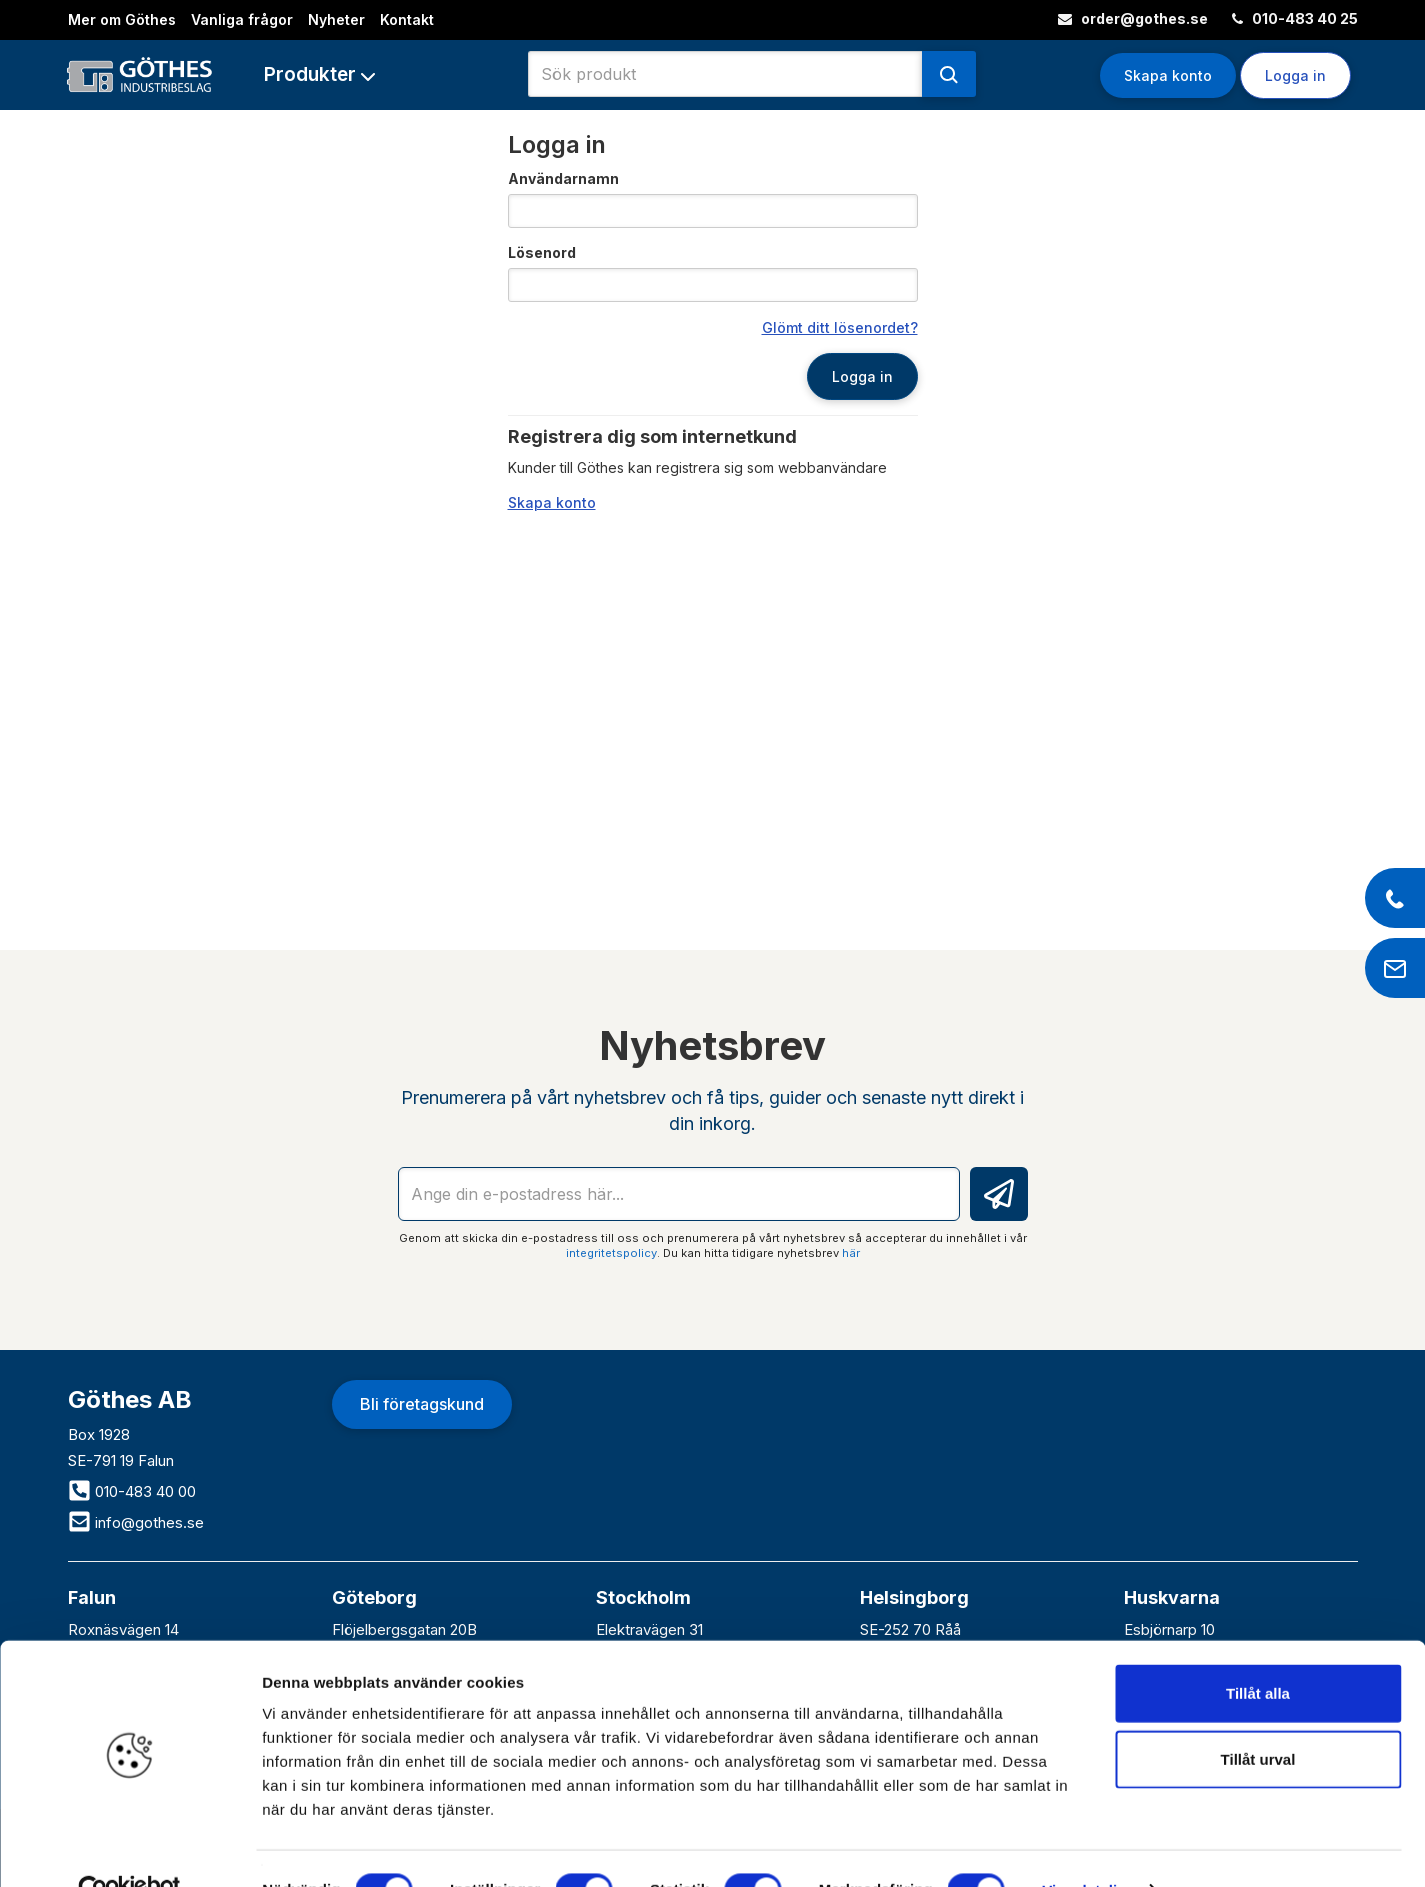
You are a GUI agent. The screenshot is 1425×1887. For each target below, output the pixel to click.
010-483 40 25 (1295, 18)
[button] (319, 74)
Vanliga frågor (242, 19)
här (851, 1253)
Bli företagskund (422, 1404)
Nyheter (336, 19)
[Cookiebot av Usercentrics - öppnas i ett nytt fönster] (129, 1848)
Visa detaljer (1086, 1847)
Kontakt (407, 19)
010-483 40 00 (132, 1491)
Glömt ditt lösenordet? (840, 327)
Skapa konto (1168, 75)
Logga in (1295, 75)
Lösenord (542, 252)
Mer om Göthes (122, 19)
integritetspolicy (611, 1253)
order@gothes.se (1133, 18)
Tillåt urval (1258, 1716)
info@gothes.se (136, 1522)
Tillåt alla (1258, 1650)
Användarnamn (563, 178)
